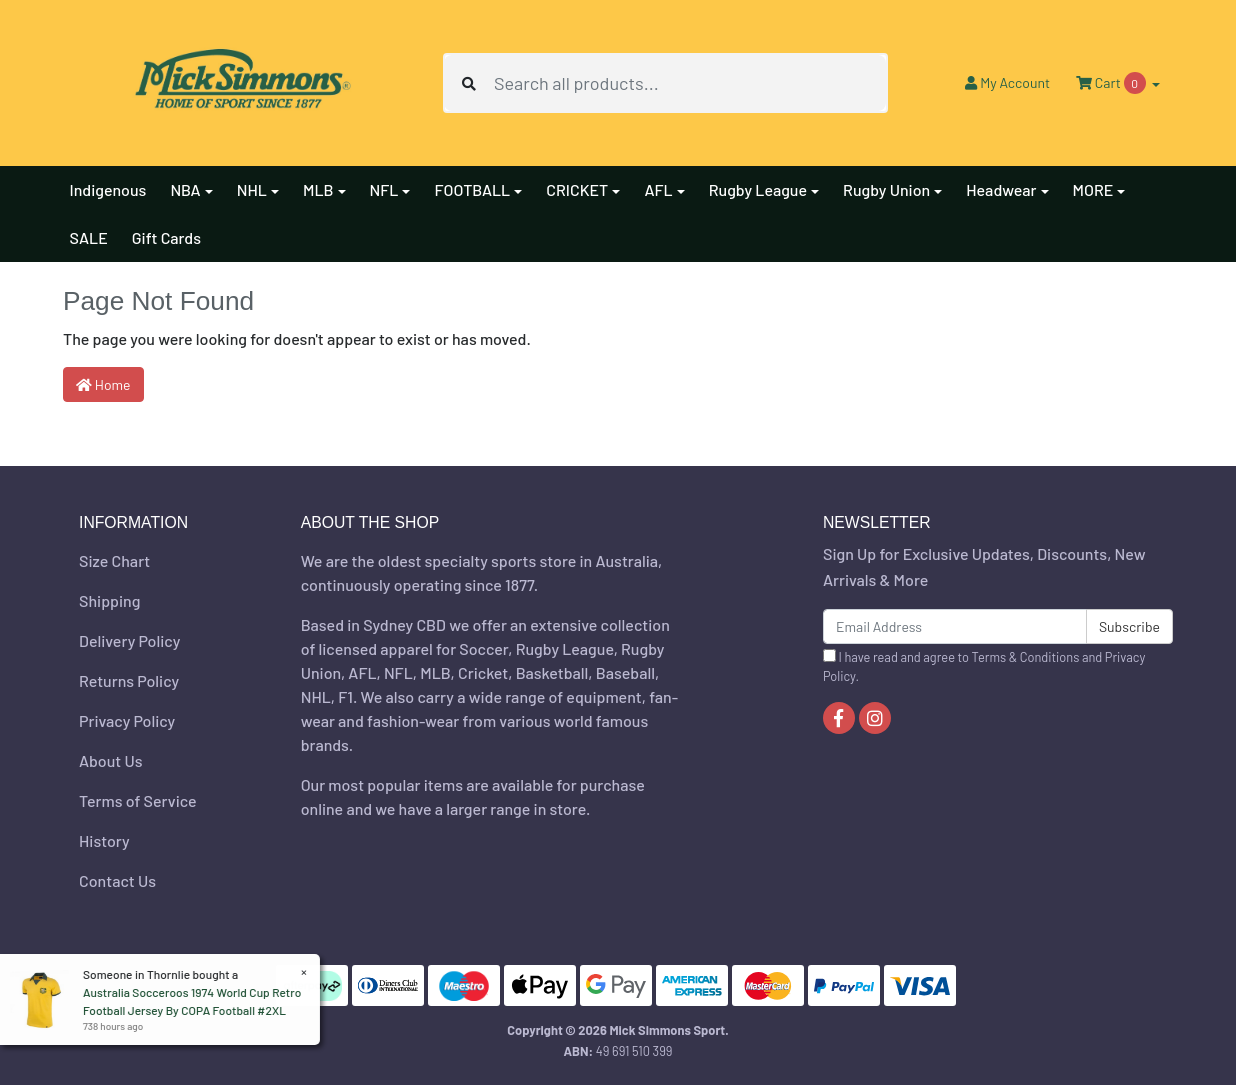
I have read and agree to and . (984, 666)
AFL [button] (658, 189)
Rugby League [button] (758, 189)
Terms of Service (138, 800)
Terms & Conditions (1026, 657)
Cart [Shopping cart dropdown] (1112, 83)
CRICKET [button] (577, 189)
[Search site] (469, 83)
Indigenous (108, 189)
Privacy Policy (127, 720)
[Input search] (690, 83)
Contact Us (117, 880)
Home (103, 384)
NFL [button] (384, 189)
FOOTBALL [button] (472, 189)
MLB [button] (318, 189)
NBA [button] (185, 189)
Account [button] (1007, 82)
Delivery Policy (129, 640)
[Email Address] (955, 626)
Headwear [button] (1001, 189)
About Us (110, 760)
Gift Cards (166, 237)
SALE (89, 237)
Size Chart (114, 560)
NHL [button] (252, 189)
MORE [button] (1093, 189)
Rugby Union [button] (886, 189)
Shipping (109, 600)
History (104, 840)
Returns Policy (129, 680)
